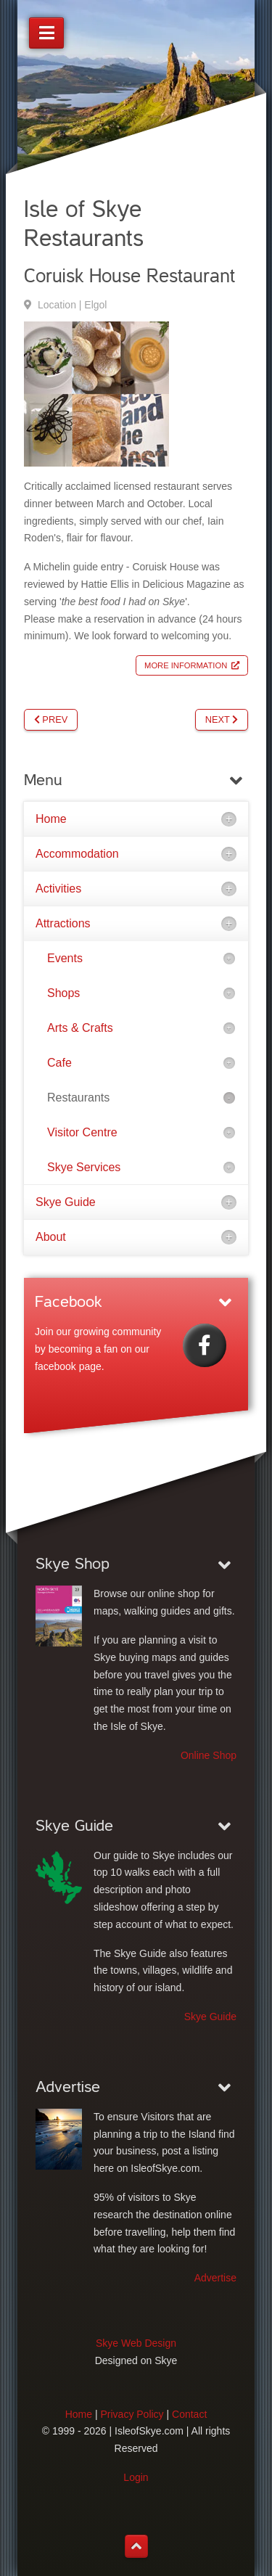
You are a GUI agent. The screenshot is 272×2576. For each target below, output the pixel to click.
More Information (185, 665)
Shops (63, 993)
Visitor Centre (82, 1132)
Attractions (63, 923)
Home (51, 819)
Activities (58, 888)
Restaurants (78, 1097)
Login (135, 2477)
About (51, 1237)
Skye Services (83, 1167)
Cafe (59, 1063)
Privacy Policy (131, 2414)
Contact (189, 2414)
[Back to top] (136, 2546)
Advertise (215, 2278)
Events (65, 958)
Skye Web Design (136, 2343)
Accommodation (77, 854)
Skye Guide (66, 1202)
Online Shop (208, 1755)
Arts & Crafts (80, 1028)
